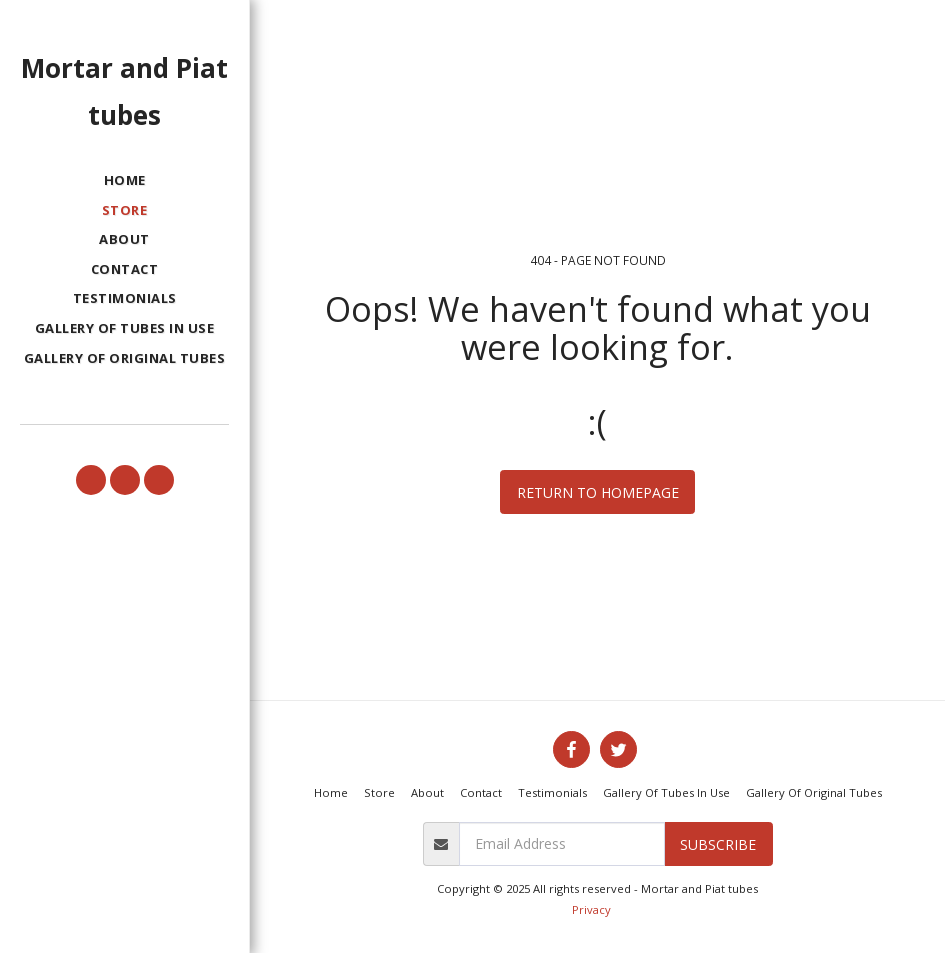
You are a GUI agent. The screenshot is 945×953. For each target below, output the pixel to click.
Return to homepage (598, 492)
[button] (91, 480)
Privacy (591, 909)
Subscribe (718, 844)
